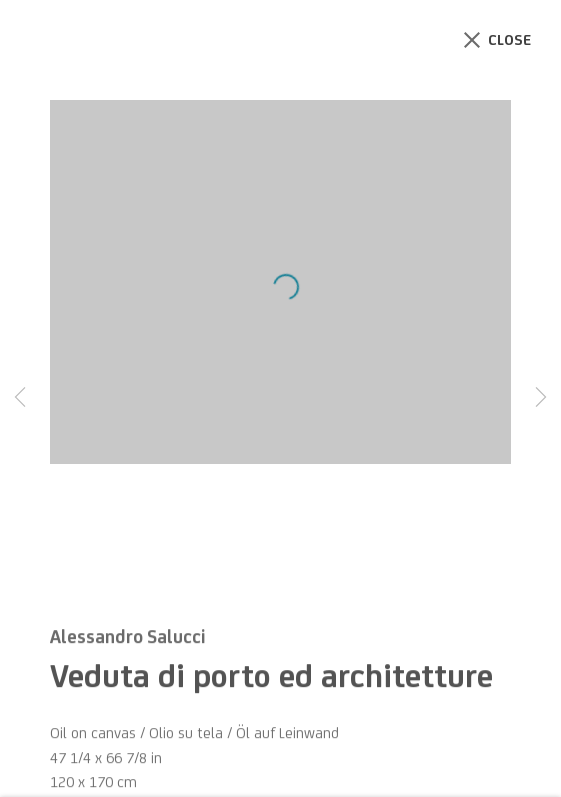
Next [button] (541, 399)
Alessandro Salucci (127, 648)
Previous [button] (20, 399)
